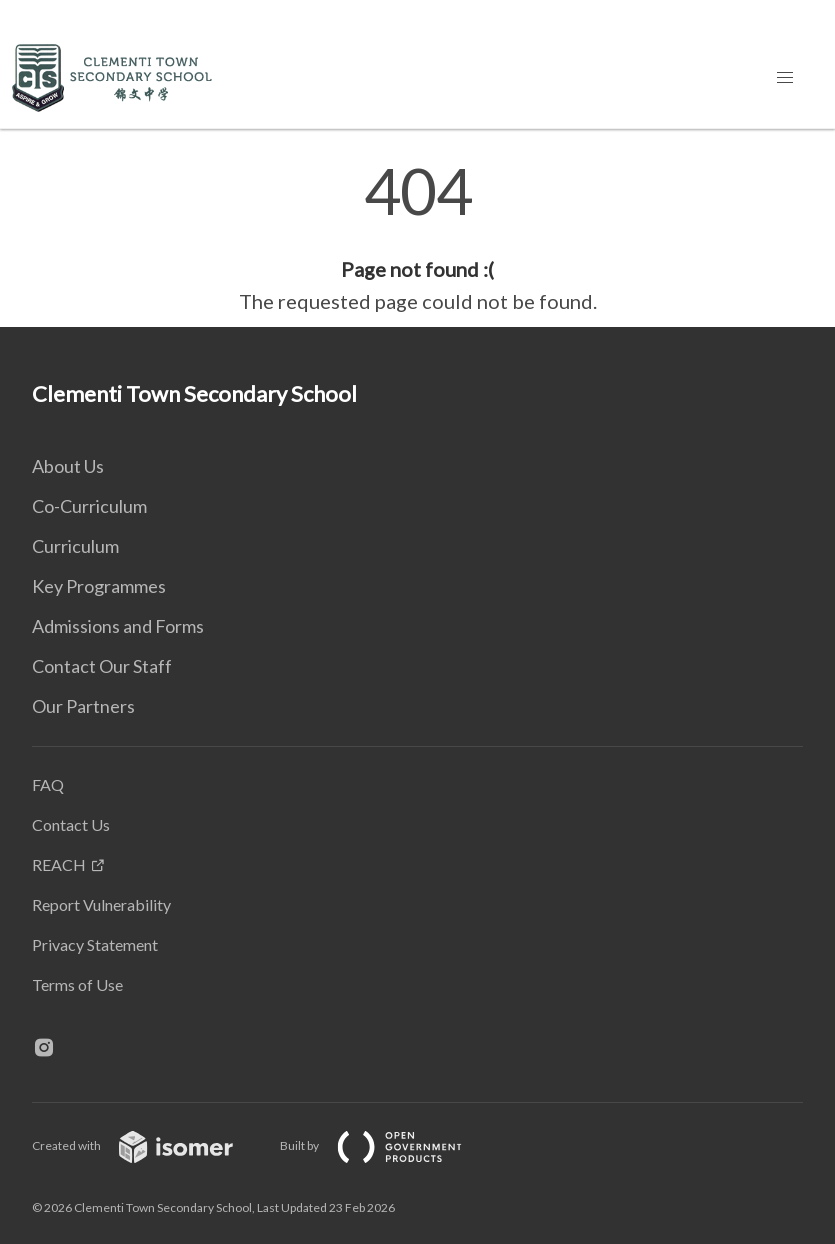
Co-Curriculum (89, 506)
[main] (417, 238)
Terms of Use (77, 984)
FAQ (48, 784)
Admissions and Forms (118, 626)
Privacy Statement (95, 944)
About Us (68, 466)
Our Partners (83, 706)
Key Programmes (99, 586)
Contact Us (71, 824)
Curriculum (75, 546)
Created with (148, 1145)
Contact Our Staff (102, 666)
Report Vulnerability (101, 904)
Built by (387, 1145)
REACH (59, 864)
